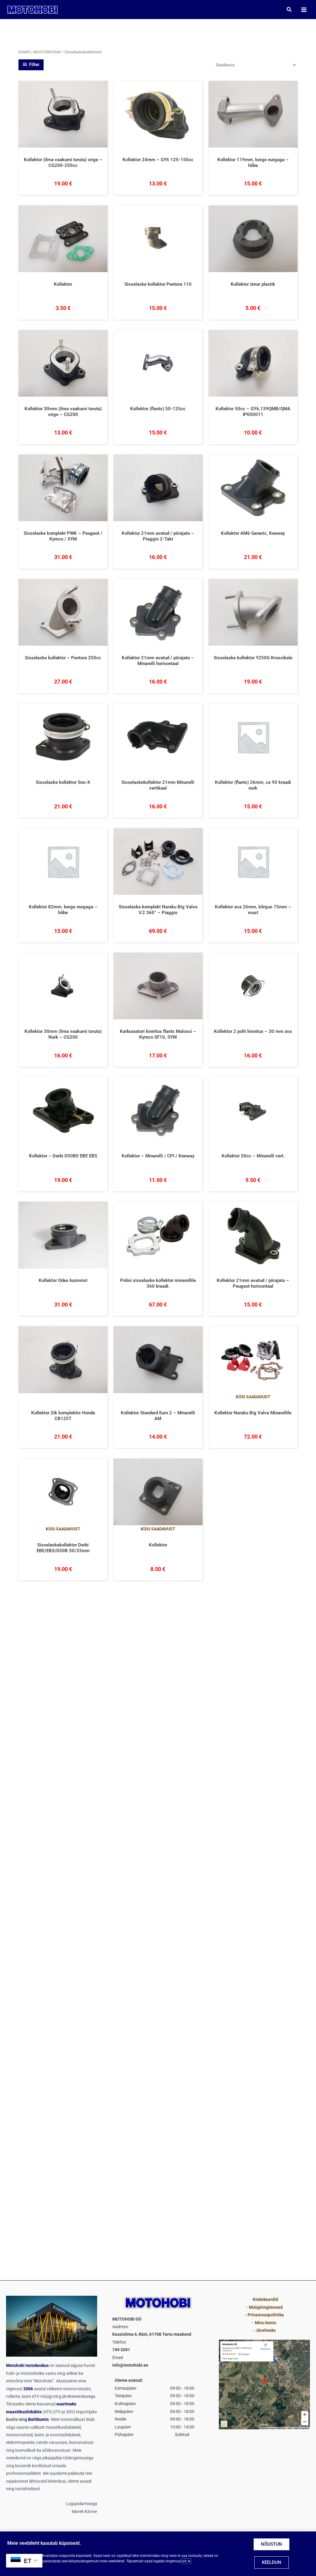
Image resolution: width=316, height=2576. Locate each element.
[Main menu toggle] (304, 9)
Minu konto (265, 2322)
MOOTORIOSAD (47, 52)
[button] (289, 9)
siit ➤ (186, 2561)
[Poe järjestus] (256, 64)
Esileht (24, 52)
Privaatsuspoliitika (266, 2314)
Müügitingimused (266, 2307)
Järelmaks (265, 2330)
